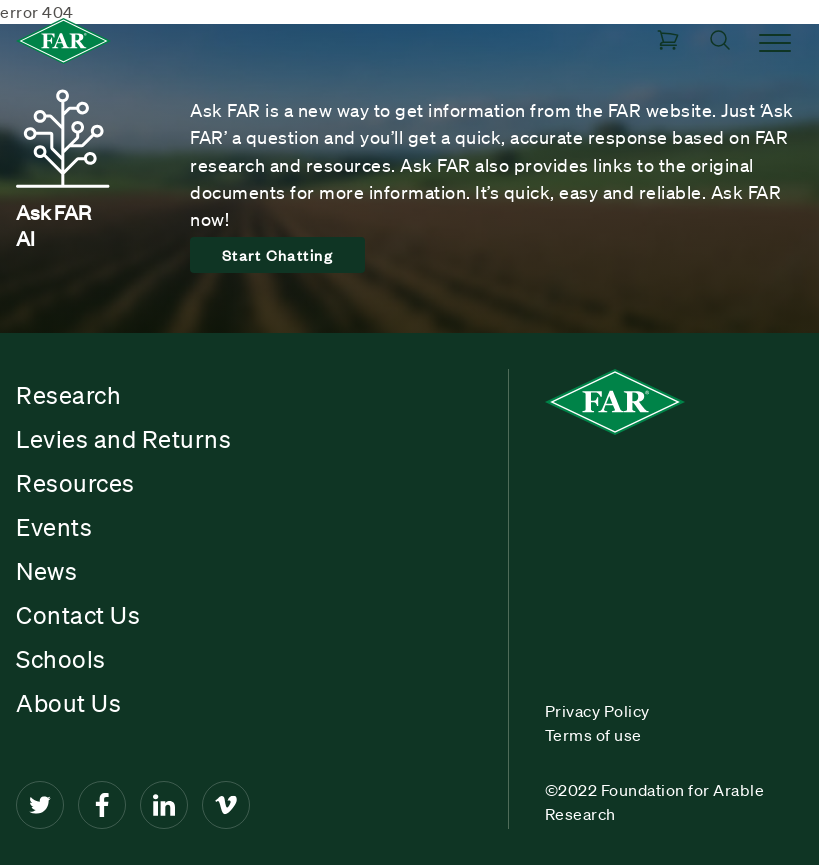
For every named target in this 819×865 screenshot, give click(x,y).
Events (54, 527)
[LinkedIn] (164, 805)
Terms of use (593, 735)
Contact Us (78, 615)
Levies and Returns (123, 439)
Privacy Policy (597, 711)
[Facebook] (102, 805)
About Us (68, 703)
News (46, 571)
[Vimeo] (226, 805)
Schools (61, 659)
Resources (75, 483)
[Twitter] (40, 805)
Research (68, 395)
